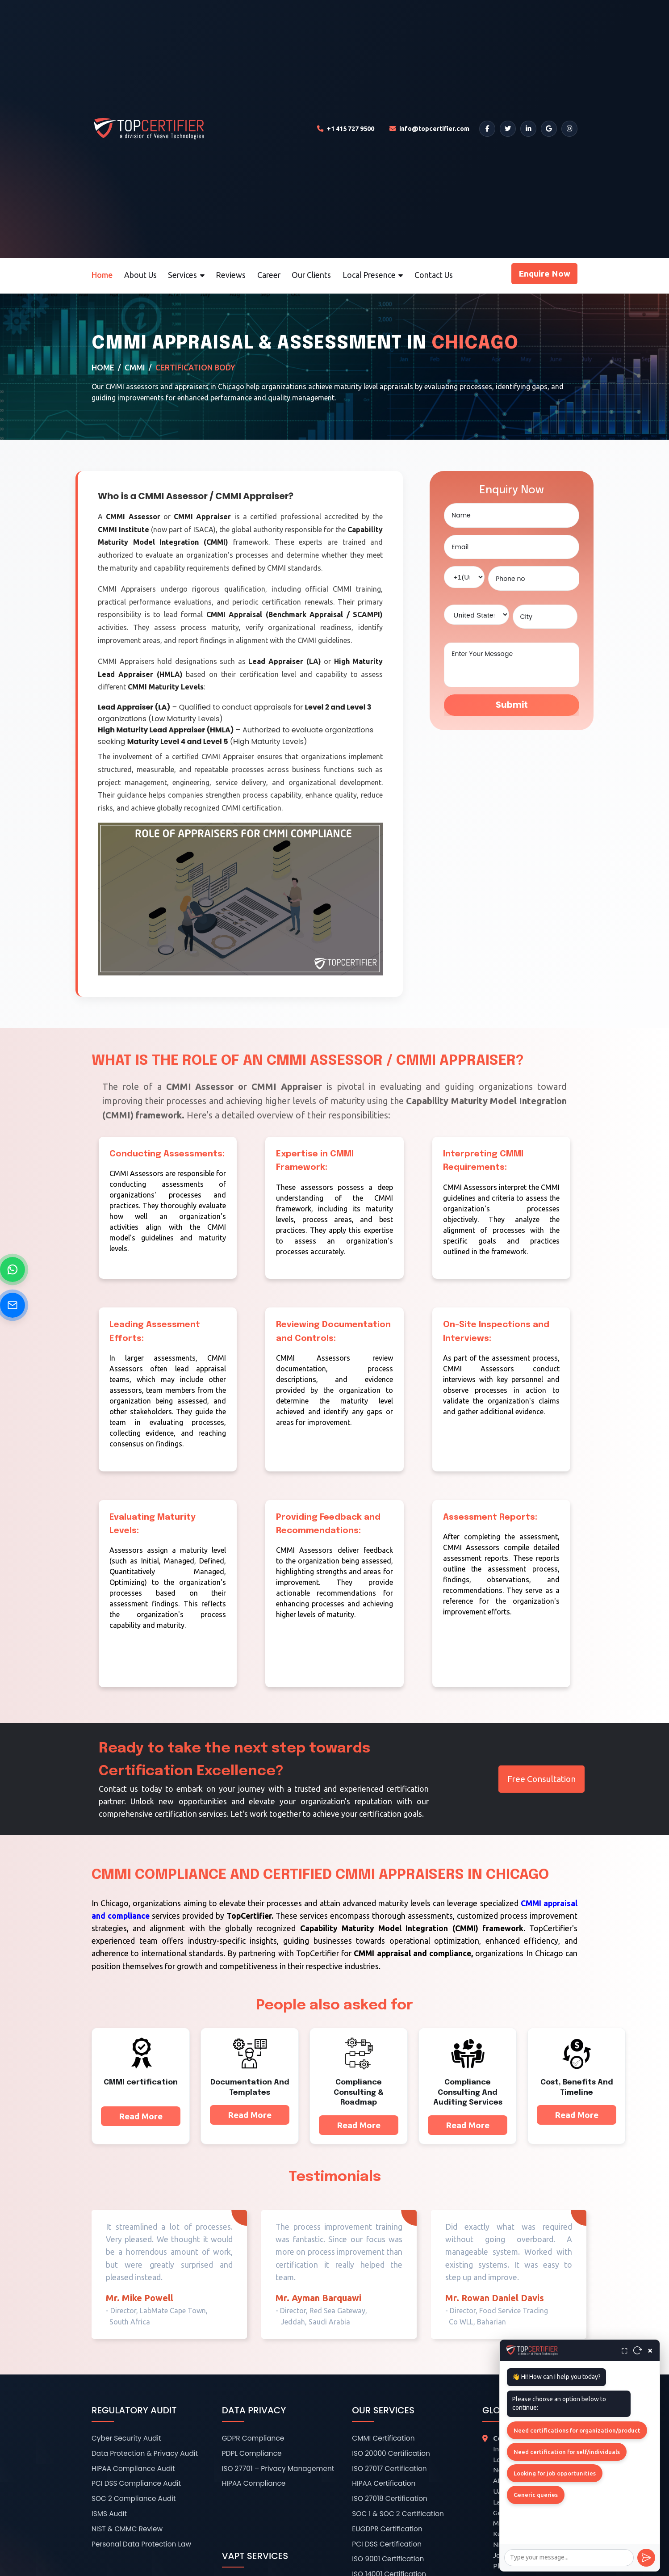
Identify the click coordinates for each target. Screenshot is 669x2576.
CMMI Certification (383, 2438)
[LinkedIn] (528, 129)
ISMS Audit (109, 2513)
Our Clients (311, 275)
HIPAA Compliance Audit (133, 2468)
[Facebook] (487, 129)
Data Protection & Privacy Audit (145, 2453)
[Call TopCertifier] (346, 129)
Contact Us (433, 275)
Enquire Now (544, 273)
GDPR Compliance (253, 2438)
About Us (140, 275)
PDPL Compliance (252, 2453)
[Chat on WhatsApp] (12, 1269)
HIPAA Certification (383, 2483)
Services (186, 275)
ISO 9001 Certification (388, 2558)
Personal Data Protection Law (141, 2544)
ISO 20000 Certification (391, 2453)
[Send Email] (12, 1305)
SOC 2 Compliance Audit (134, 2498)
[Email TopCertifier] (429, 129)
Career (268, 275)
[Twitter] (508, 129)
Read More (141, 2116)
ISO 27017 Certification (389, 2468)
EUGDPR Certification (387, 2529)
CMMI (135, 367)
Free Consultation (541, 1779)
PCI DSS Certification (387, 2544)
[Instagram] (569, 129)
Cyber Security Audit (126, 2438)
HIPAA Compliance (254, 2483)
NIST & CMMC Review (127, 2529)
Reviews (231, 275)
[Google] (549, 129)
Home (102, 275)
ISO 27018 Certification (389, 2498)
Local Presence (373, 275)
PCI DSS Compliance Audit (136, 2483)
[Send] (646, 2558)
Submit (512, 705)
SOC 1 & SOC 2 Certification (398, 2513)
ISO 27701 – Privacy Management (278, 2468)
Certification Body (195, 367)
